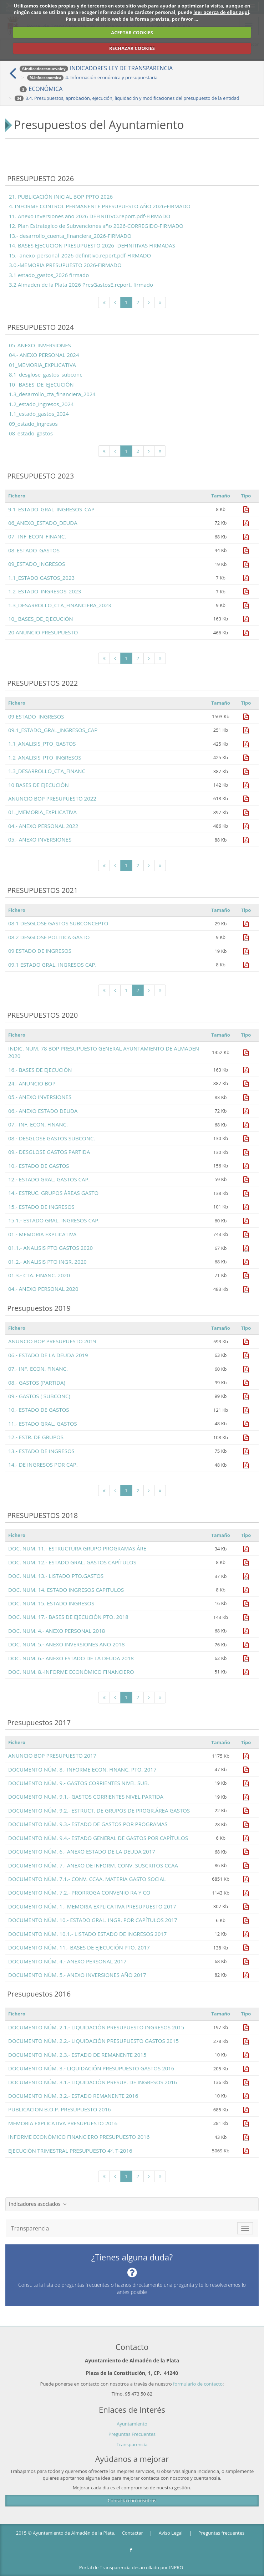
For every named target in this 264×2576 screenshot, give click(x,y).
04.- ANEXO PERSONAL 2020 (43, 1288)
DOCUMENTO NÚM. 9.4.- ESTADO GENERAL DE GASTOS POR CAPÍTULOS (98, 1837)
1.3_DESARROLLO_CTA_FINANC (46, 771)
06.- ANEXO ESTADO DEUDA (42, 1110)
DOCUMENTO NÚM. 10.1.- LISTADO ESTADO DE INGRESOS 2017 (87, 1933)
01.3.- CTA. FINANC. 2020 (39, 1275)
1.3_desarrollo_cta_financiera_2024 (52, 394)
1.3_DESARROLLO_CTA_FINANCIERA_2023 (59, 605)
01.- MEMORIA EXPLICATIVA (42, 1234)
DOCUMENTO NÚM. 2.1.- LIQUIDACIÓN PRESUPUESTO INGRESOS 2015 (96, 2027)
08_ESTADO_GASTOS (34, 550)
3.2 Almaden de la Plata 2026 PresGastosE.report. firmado (81, 284)
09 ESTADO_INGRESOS (36, 716)
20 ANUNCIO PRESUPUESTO (43, 632)
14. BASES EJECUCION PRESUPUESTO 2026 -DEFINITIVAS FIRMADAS (92, 245)
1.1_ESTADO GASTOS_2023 (41, 577)
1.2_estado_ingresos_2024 (41, 404)
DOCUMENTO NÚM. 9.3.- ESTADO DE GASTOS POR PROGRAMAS (87, 1824)
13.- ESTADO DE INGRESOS (41, 1451)
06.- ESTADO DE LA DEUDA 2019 (48, 1355)
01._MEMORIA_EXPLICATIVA (42, 812)
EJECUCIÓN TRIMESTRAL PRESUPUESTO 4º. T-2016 (70, 2150)
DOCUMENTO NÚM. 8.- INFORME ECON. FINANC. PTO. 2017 (82, 1769)
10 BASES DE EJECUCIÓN (38, 784)
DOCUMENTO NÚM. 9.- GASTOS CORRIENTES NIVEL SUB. (78, 1783)
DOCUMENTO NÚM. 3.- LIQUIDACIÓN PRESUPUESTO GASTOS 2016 (91, 2068)
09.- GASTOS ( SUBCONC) (39, 1396)
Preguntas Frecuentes (132, 2434)
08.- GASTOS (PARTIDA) (36, 1382)
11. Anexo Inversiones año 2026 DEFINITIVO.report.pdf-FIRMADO (89, 216)
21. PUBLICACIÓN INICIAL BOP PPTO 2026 (61, 196)
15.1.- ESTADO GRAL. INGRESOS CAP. (54, 1220)
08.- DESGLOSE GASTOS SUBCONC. (51, 1138)
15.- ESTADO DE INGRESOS (41, 1206)
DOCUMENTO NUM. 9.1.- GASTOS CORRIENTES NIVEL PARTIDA (85, 1796)
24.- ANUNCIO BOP (31, 1083)
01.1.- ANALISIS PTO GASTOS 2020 (50, 1247)
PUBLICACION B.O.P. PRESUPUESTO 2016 (59, 2109)
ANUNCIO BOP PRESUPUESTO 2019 (52, 1341)
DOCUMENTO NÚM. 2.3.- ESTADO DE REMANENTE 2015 (77, 2054)
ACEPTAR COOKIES (132, 32)
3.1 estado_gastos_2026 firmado (49, 274)
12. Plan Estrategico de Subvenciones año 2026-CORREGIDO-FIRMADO (96, 225)
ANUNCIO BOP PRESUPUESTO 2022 (52, 798)
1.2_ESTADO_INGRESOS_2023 (44, 591)
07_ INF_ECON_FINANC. (37, 536)
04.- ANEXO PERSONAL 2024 (44, 354)
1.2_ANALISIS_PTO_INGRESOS (44, 757)
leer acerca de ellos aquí (221, 12)
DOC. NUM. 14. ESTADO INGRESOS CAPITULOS (66, 1589)
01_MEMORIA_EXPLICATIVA (42, 364)
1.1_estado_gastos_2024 (39, 413)
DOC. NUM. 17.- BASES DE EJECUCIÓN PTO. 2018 (68, 1616)
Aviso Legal (171, 2533)
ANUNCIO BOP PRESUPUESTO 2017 (52, 1755)
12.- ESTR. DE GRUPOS (36, 1437)
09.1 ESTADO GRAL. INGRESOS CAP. (52, 964)
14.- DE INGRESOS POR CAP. (43, 1464)
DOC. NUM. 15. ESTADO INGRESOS (51, 1603)
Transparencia (132, 2444)
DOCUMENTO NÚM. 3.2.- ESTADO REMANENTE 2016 (73, 2095)
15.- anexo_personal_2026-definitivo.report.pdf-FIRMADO (80, 255)
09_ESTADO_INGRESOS (36, 563)
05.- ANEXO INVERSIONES (39, 839)
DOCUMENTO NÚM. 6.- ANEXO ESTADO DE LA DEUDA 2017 (81, 1851)
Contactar (132, 2533)
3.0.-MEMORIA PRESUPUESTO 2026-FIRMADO (65, 265)
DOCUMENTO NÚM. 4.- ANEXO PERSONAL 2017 (67, 1961)
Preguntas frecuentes (221, 2533)
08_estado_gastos (31, 433)
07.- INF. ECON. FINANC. (38, 1124)
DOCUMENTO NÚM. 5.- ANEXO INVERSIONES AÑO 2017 (77, 1974)
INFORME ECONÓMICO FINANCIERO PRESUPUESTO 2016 (78, 2136)
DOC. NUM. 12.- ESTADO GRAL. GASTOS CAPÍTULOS (72, 1562)
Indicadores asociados (37, 2204)
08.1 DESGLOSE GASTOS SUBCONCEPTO (58, 923)
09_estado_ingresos (33, 423)
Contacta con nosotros (132, 2500)
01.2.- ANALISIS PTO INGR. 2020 (47, 1261)
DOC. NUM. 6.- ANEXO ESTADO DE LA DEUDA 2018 (71, 1658)
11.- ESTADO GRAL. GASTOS (42, 1423)
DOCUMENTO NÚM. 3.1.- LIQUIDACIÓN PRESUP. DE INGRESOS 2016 (92, 2082)
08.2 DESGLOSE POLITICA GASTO (49, 937)
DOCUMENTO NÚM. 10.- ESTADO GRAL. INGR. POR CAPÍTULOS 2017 (92, 1919)
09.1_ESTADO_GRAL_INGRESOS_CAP (52, 730)
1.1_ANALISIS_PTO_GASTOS (42, 743)
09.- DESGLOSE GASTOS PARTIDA (49, 1151)
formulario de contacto (198, 2384)
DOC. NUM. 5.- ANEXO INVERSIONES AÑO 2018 (66, 1644)
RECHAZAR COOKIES (132, 48)
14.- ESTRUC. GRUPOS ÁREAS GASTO (53, 1192)
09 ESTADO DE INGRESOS (39, 950)
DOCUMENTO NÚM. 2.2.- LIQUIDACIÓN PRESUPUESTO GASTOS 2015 (93, 2040)
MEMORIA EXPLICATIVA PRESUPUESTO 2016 (62, 2123)
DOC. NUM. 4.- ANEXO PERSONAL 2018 (56, 1630)
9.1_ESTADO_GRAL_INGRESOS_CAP (51, 509)
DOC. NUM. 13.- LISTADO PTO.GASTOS (55, 1575)
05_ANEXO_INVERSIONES (40, 345)
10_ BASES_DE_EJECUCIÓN (41, 384)
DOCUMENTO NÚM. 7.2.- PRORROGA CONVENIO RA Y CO (79, 1892)
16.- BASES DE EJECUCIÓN (40, 1069)
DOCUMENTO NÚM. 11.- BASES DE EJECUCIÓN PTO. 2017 (79, 1947)
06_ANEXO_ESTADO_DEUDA (42, 522)
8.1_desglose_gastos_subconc (45, 374)
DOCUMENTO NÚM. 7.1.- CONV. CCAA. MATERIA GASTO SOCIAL (87, 1878)
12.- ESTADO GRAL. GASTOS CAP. (49, 1179)
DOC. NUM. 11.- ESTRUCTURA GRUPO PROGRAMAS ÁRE (77, 1548)
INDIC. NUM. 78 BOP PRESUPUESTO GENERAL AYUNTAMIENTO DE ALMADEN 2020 (103, 1052)
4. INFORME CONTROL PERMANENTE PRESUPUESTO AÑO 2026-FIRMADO (100, 206)
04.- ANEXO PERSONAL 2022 (43, 825)
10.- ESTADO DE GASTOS (38, 1165)
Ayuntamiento (132, 2424)
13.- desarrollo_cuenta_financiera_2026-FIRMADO (70, 235)
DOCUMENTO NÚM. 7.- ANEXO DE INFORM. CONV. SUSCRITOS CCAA (93, 1865)
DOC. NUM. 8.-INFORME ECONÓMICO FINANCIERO (71, 1671)
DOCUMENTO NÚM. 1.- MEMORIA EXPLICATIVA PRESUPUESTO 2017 (92, 1906)
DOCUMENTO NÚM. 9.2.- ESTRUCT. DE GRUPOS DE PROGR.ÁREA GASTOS (99, 1810)
